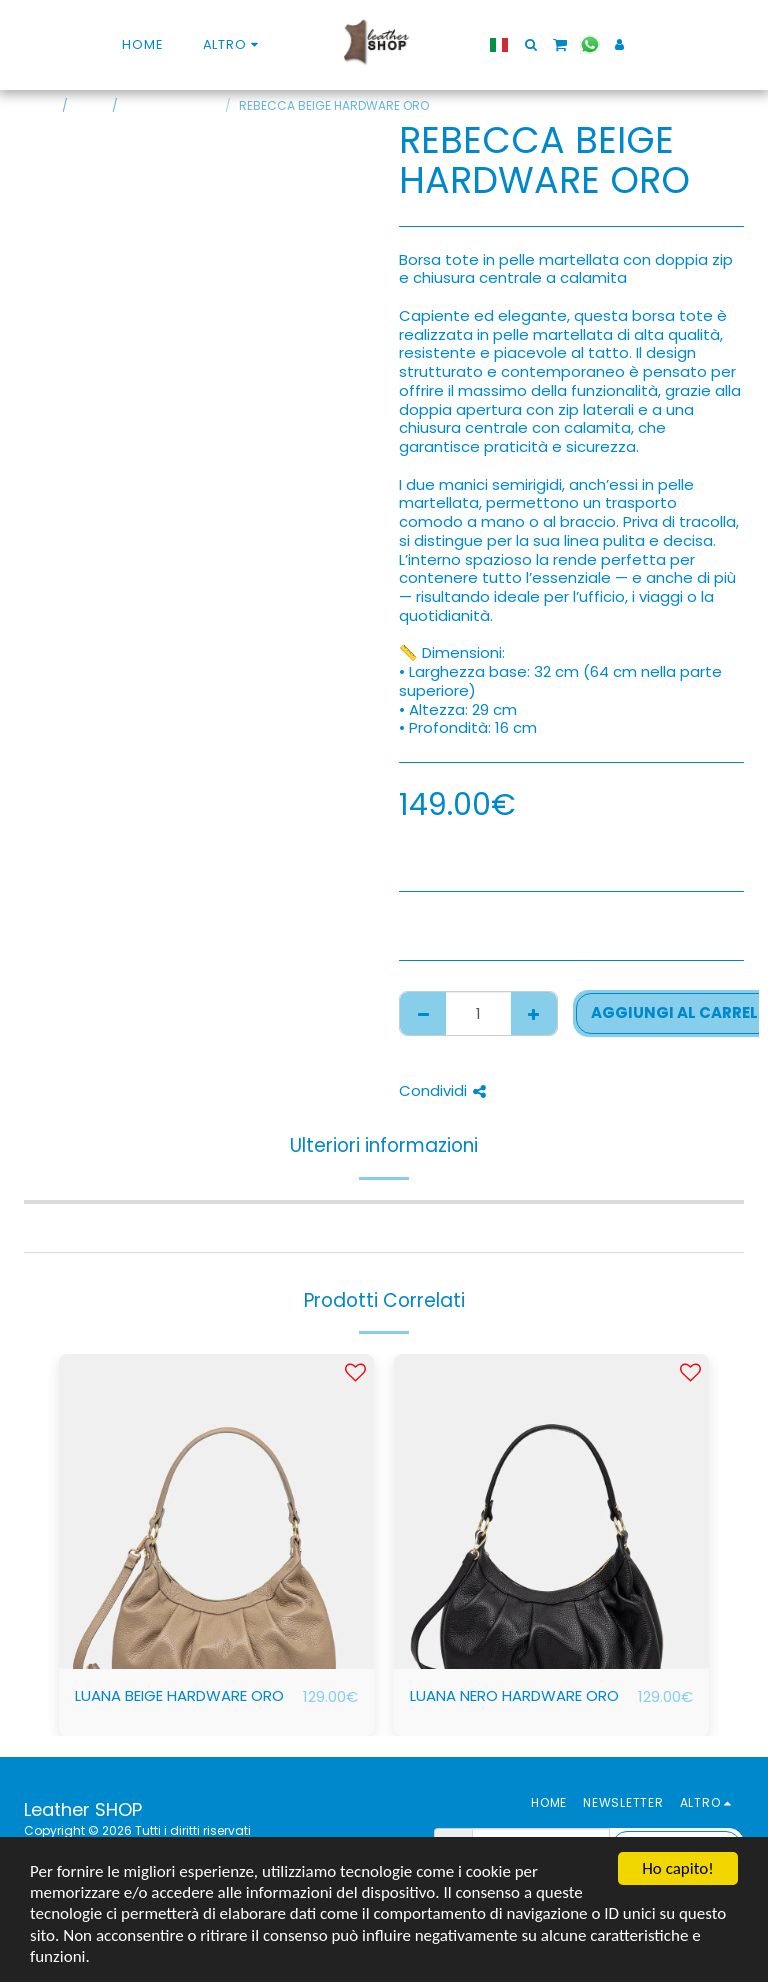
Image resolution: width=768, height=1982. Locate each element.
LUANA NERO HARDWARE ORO (514, 1695)
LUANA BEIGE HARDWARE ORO (179, 1695)
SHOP (91, 105)
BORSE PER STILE (173, 105)
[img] (216, 1511)
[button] (521, 44)
